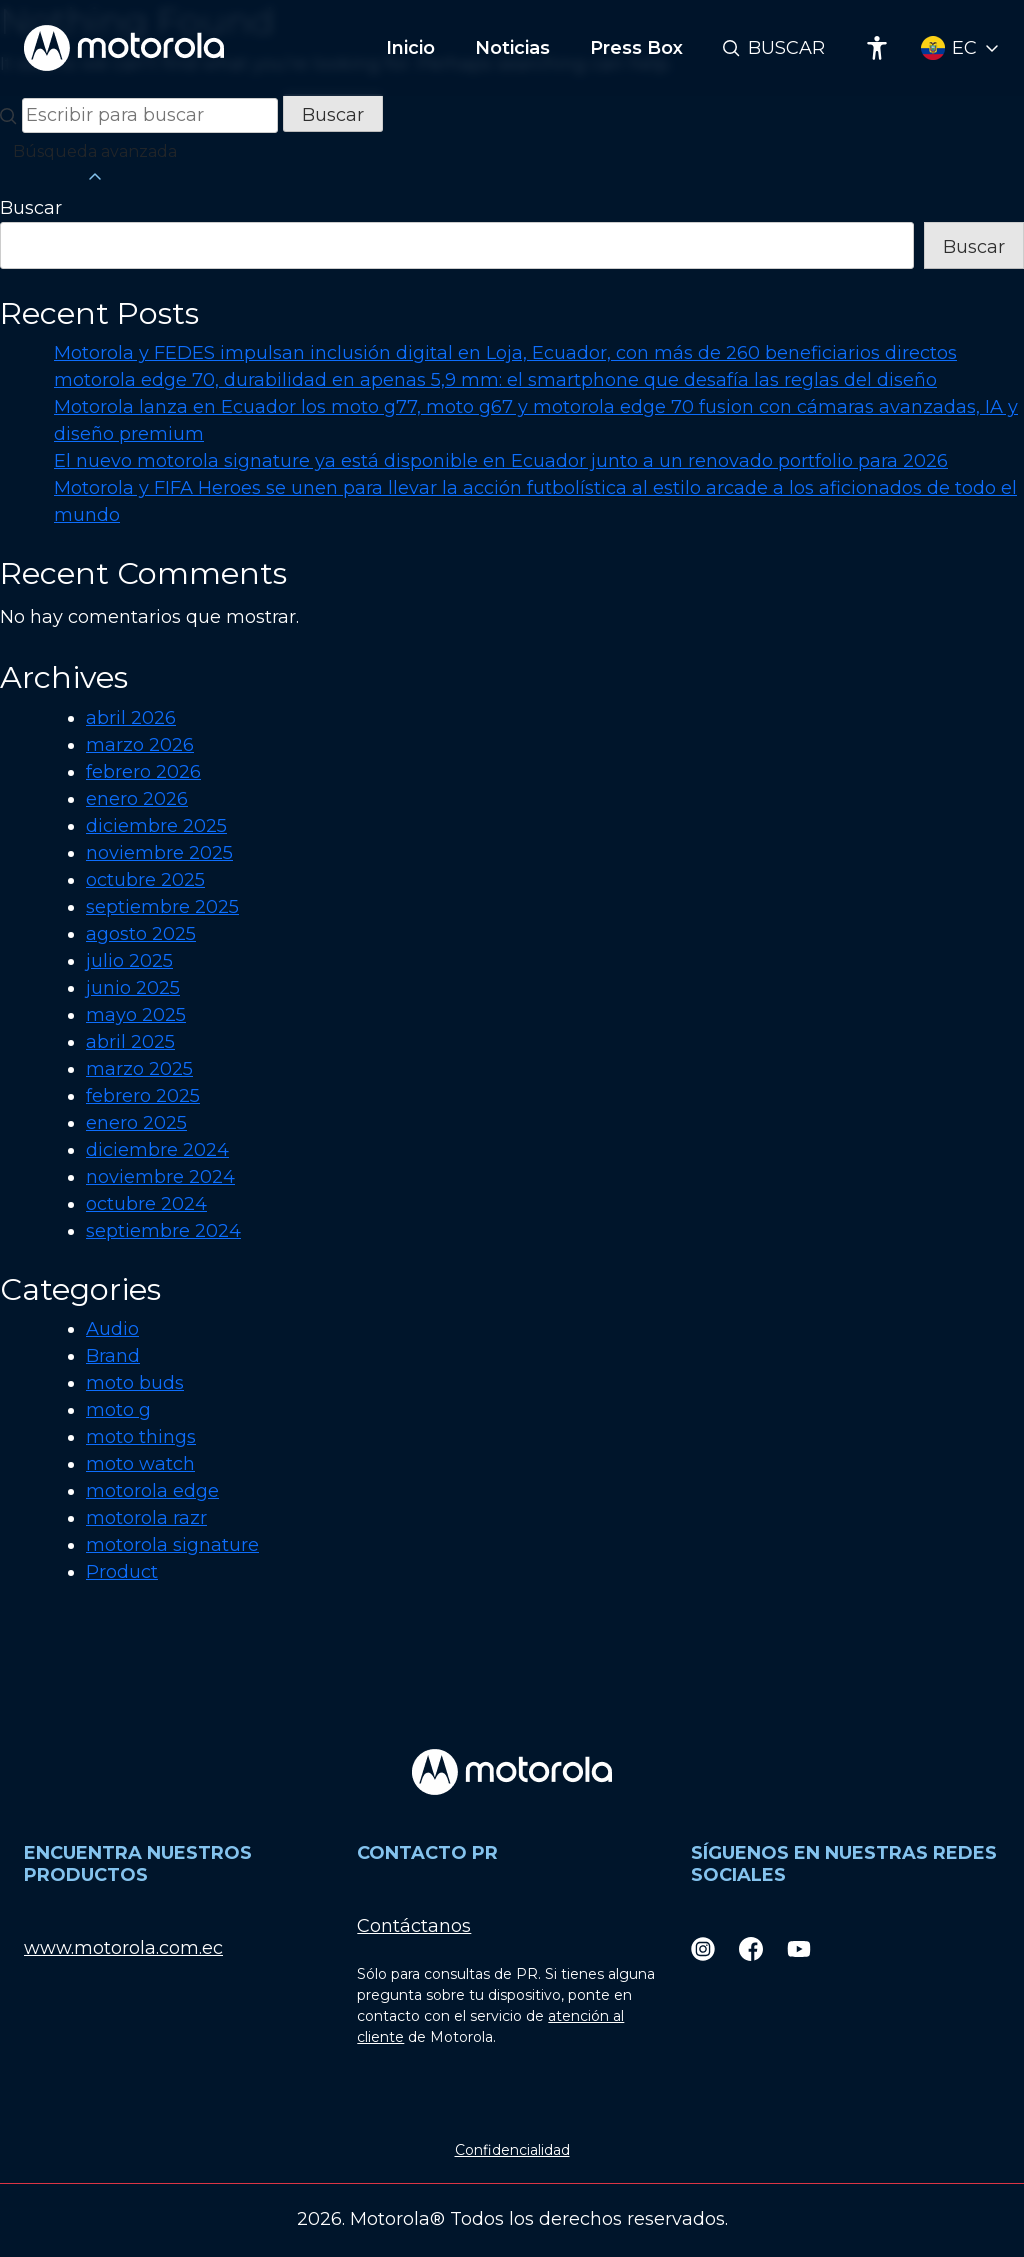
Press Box (636, 48)
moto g (118, 1410)
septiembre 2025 (162, 907)
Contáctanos (414, 1926)
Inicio (410, 48)
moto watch (140, 1464)
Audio (112, 1329)
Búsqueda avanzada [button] (95, 165)
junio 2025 (133, 988)
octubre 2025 (145, 880)
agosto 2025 (141, 934)
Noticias (512, 48)
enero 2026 (137, 799)
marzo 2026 (140, 745)
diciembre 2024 (157, 1150)
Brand (113, 1356)
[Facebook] (751, 1948)
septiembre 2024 (163, 1231)
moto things (141, 1437)
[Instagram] (703, 1948)
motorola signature (172, 1545)
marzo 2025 (139, 1069)
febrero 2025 (143, 1096)
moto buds (135, 1383)
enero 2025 (136, 1123)
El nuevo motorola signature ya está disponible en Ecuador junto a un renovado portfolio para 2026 (501, 461)
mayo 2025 (136, 1015)
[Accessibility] (877, 48)
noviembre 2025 (159, 853)
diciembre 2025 (156, 826)
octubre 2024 (146, 1204)
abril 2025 (130, 1042)
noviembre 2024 (160, 1177)
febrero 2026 (143, 772)
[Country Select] (960, 48)
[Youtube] (799, 1948)
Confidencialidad (512, 2150)
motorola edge (152, 1491)
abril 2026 (131, 718)
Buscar (786, 48)
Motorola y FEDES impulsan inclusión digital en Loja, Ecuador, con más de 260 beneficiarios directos (505, 353)
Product (122, 1572)
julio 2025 (129, 961)
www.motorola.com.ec (123, 1948)
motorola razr (146, 1518)
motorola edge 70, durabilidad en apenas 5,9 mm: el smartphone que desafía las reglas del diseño (495, 380)
